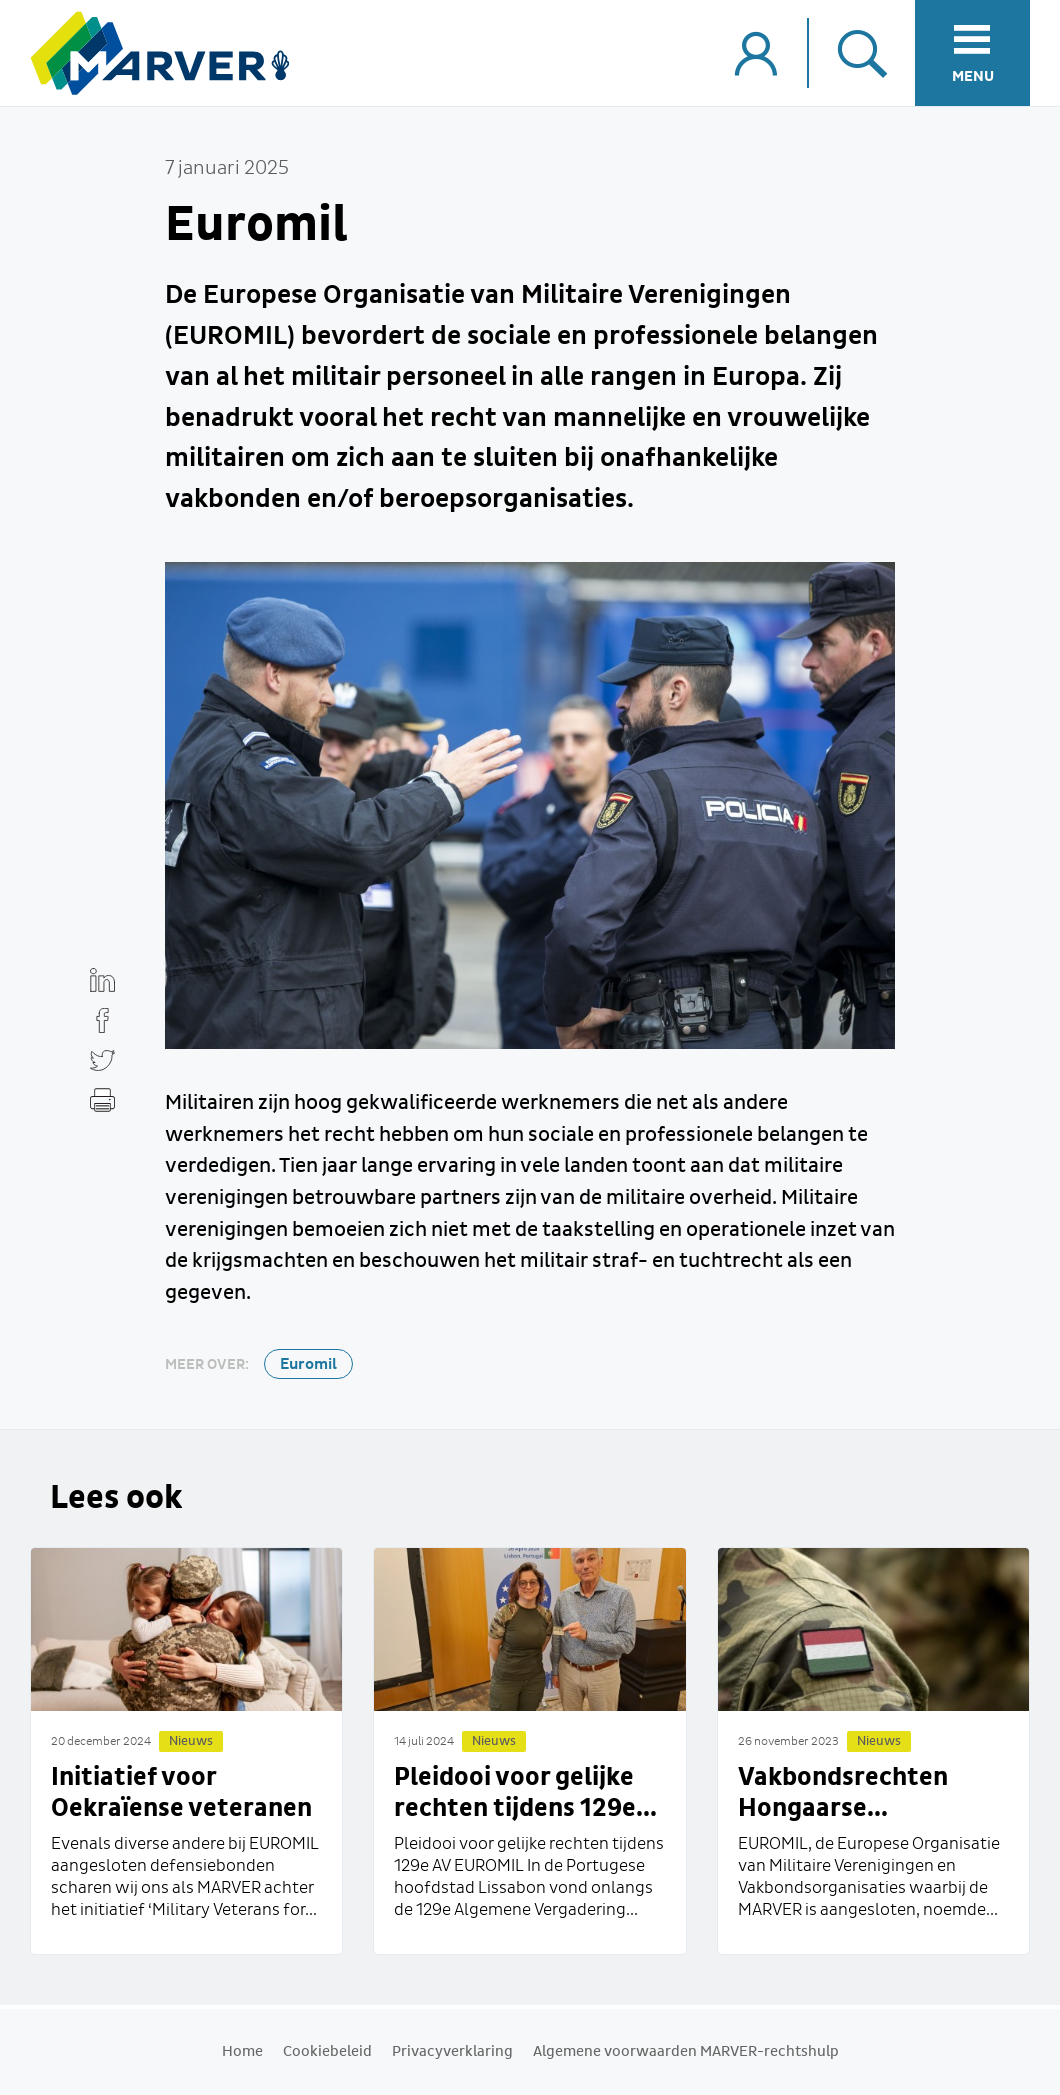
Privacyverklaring (452, 2052)
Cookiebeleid (327, 2052)
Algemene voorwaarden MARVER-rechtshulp (686, 2052)
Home (242, 2052)
